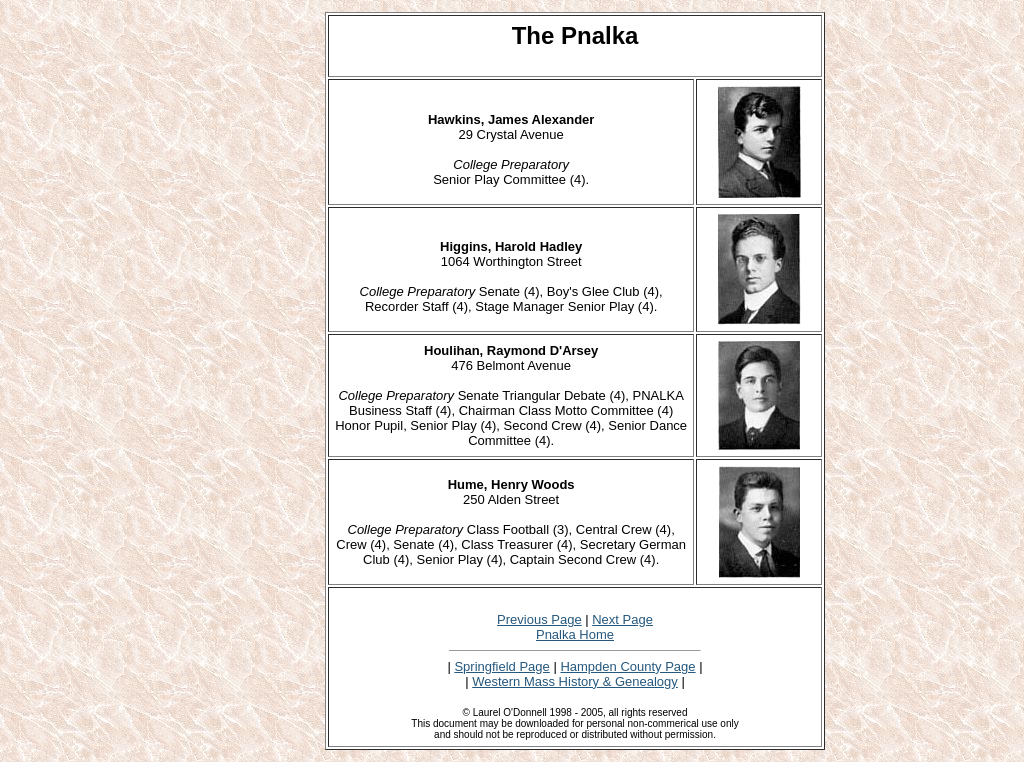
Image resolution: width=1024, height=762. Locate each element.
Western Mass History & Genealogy (575, 681)
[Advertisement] (259, 312)
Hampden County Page (627, 666)
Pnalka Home (575, 634)
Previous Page (539, 619)
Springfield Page (501, 666)
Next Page (622, 619)
